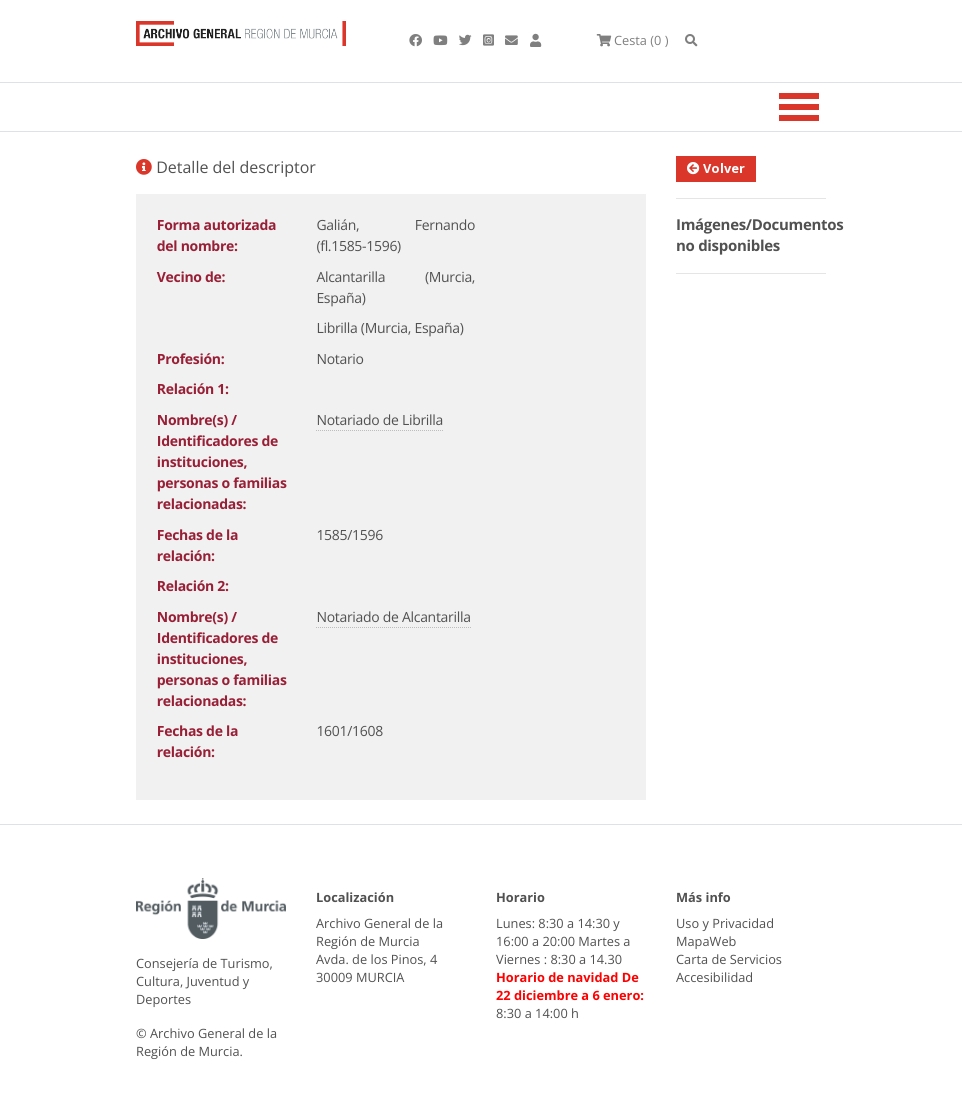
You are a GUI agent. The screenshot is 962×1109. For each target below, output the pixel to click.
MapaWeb (706, 941)
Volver (716, 168)
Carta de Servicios (729, 959)
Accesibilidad (714, 977)
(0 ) (633, 40)
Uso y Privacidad (725, 923)
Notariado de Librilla (379, 420)
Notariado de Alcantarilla (393, 617)
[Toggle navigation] (824, 107)
